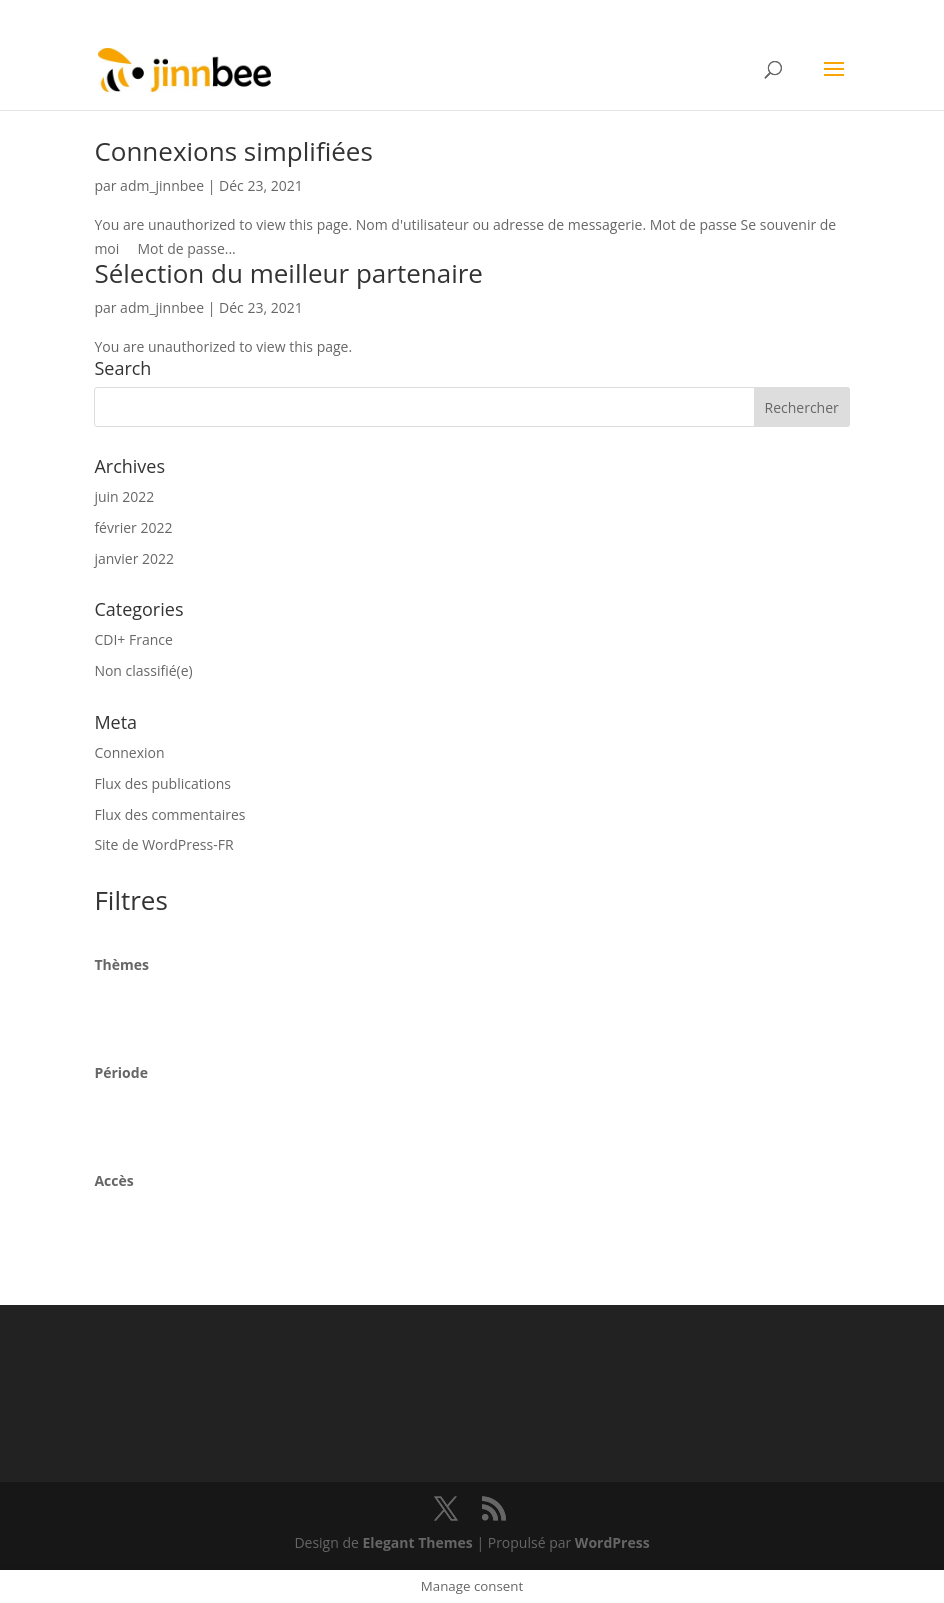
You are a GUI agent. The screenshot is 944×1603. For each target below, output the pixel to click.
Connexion (129, 752)
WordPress (612, 1542)
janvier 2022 (134, 558)
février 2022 (133, 527)
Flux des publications (162, 783)
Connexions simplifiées (233, 151)
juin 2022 (124, 496)
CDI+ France (133, 639)
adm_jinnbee (162, 185)
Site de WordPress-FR (163, 844)
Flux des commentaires (169, 814)
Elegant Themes (418, 1542)
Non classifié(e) (143, 670)
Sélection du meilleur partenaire (288, 273)
